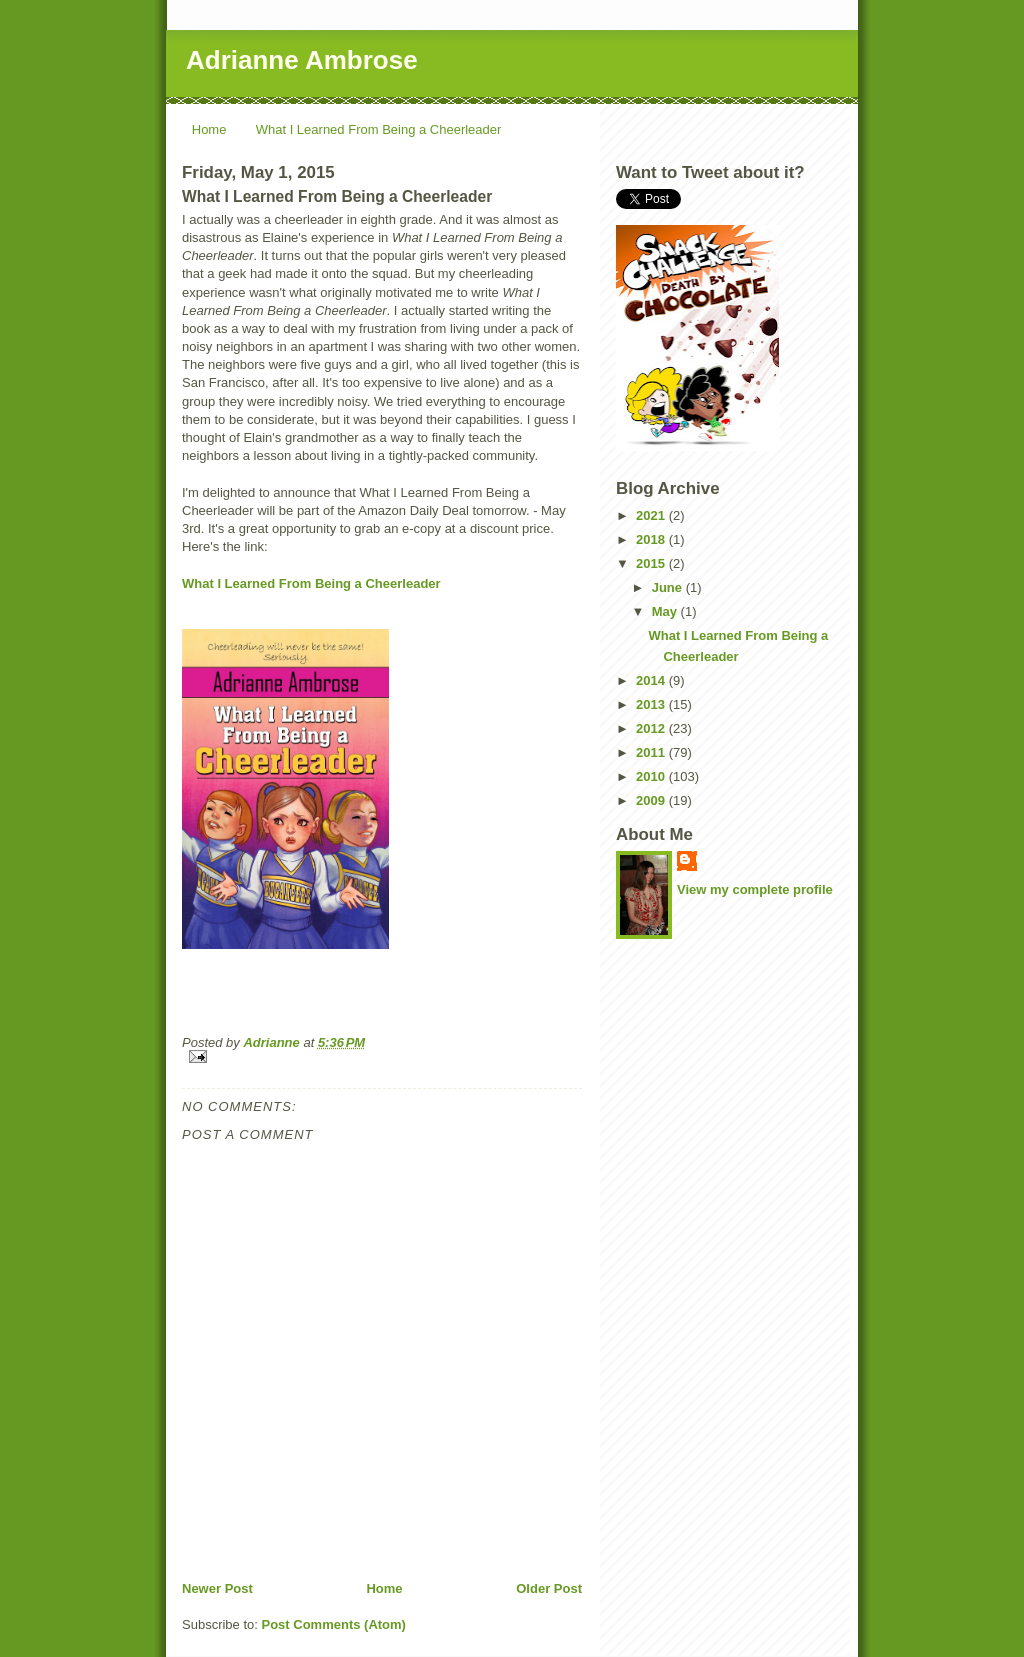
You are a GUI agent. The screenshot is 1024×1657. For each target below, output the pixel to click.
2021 (652, 515)
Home (209, 129)
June (669, 587)
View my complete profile (755, 889)
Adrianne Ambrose (302, 60)
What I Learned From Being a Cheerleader (379, 129)
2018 (652, 539)
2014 (652, 680)
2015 (652, 563)
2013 (652, 704)
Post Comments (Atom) (334, 1624)
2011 (652, 752)
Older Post (549, 1588)
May (666, 611)
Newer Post (217, 1588)
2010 (652, 776)
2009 (652, 800)
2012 (652, 728)
